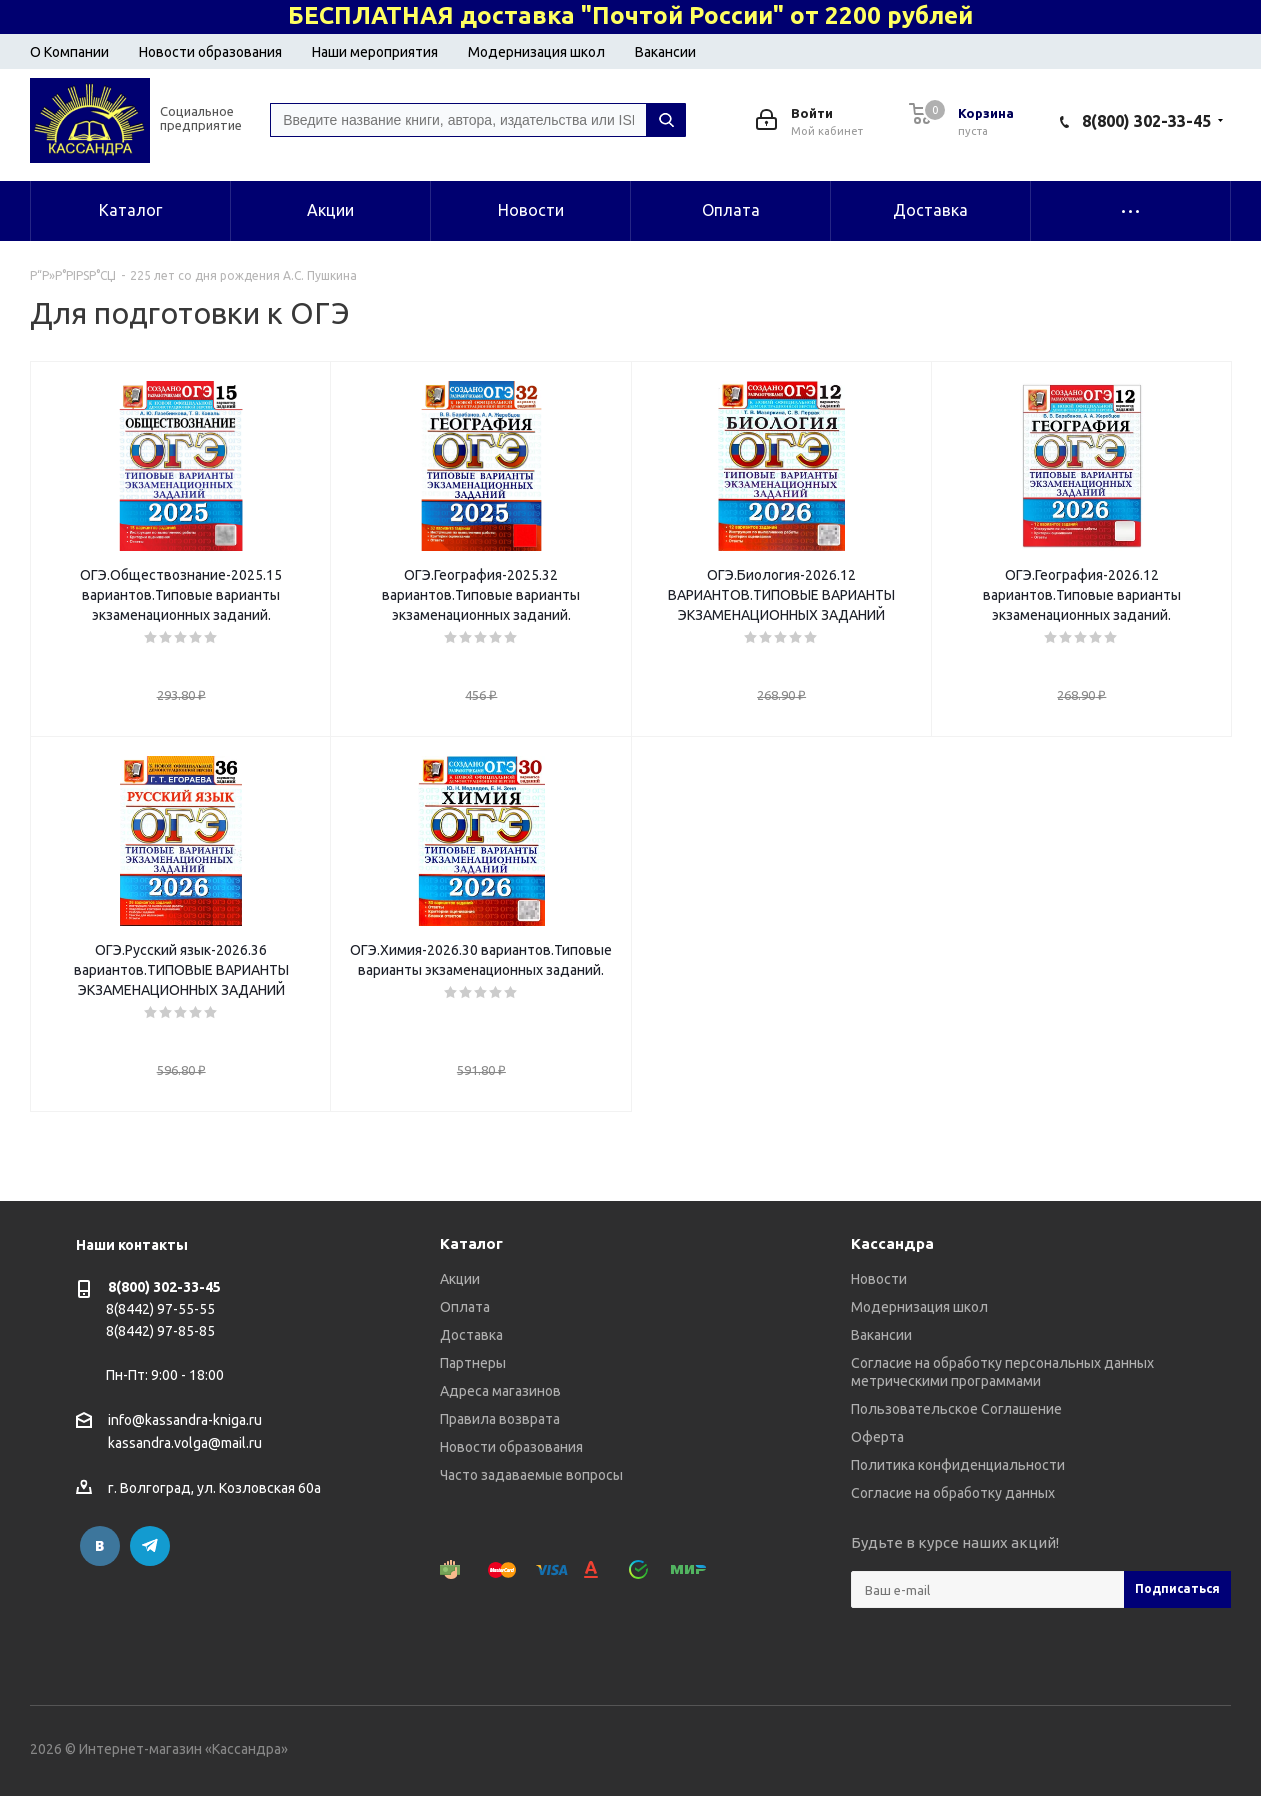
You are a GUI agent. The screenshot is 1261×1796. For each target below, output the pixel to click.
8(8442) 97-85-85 (160, 1331)
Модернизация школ (536, 52)
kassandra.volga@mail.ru (185, 1444)
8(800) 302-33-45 (1146, 121)
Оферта (877, 1437)
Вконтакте (100, 1546)
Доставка (471, 1335)
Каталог (471, 1243)
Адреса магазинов (500, 1391)
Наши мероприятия (375, 52)
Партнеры (473, 1363)
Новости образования (210, 52)
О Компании (69, 52)
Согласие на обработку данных (953, 1493)
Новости (879, 1279)
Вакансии (665, 52)
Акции (460, 1279)
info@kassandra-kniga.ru (185, 1420)
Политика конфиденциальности (958, 1465)
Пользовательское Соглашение (956, 1409)
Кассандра (892, 1243)
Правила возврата (500, 1419)
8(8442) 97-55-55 (160, 1309)
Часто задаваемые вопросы (531, 1475)
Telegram (150, 1546)
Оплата (465, 1307)
